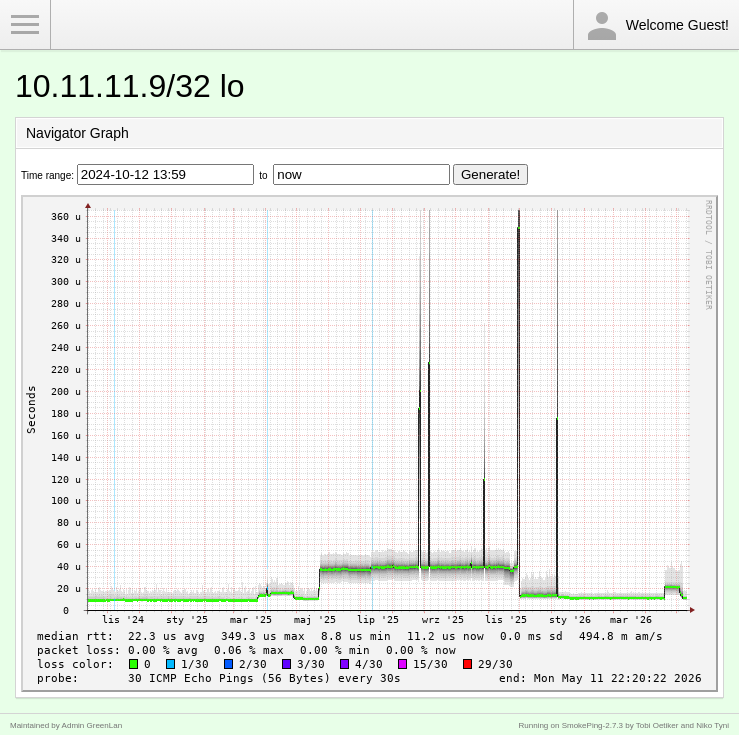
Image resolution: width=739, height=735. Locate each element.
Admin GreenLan (92, 725)
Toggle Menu (25, 25)
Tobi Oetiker (657, 725)
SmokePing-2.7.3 (592, 725)
